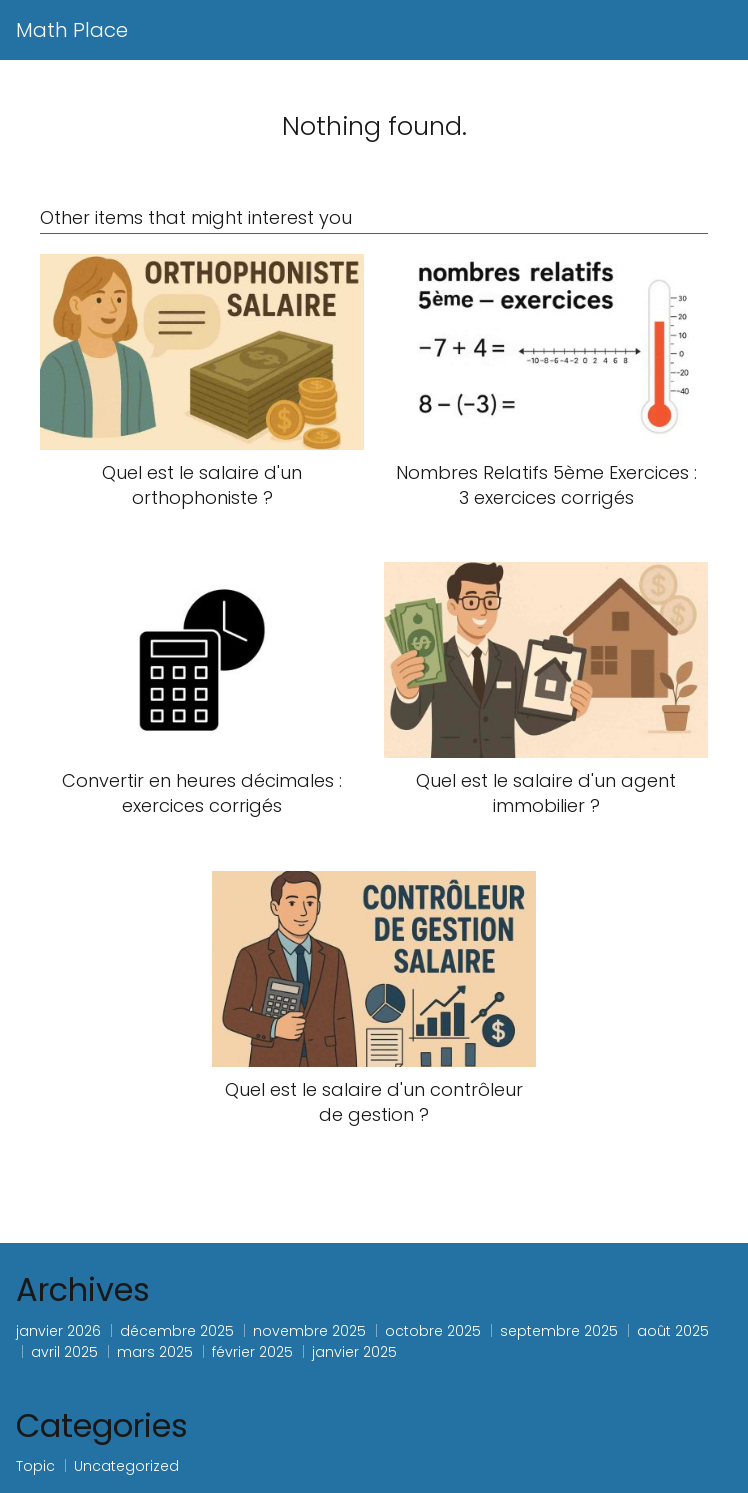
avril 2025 (64, 1352)
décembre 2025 (177, 1331)
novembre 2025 (309, 1331)
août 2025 (673, 1331)
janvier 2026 (58, 1331)
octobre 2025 (433, 1331)
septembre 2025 (559, 1331)
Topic (35, 1466)
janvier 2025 (354, 1352)
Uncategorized (126, 1466)
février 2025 (252, 1352)
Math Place (72, 30)
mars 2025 (155, 1352)
